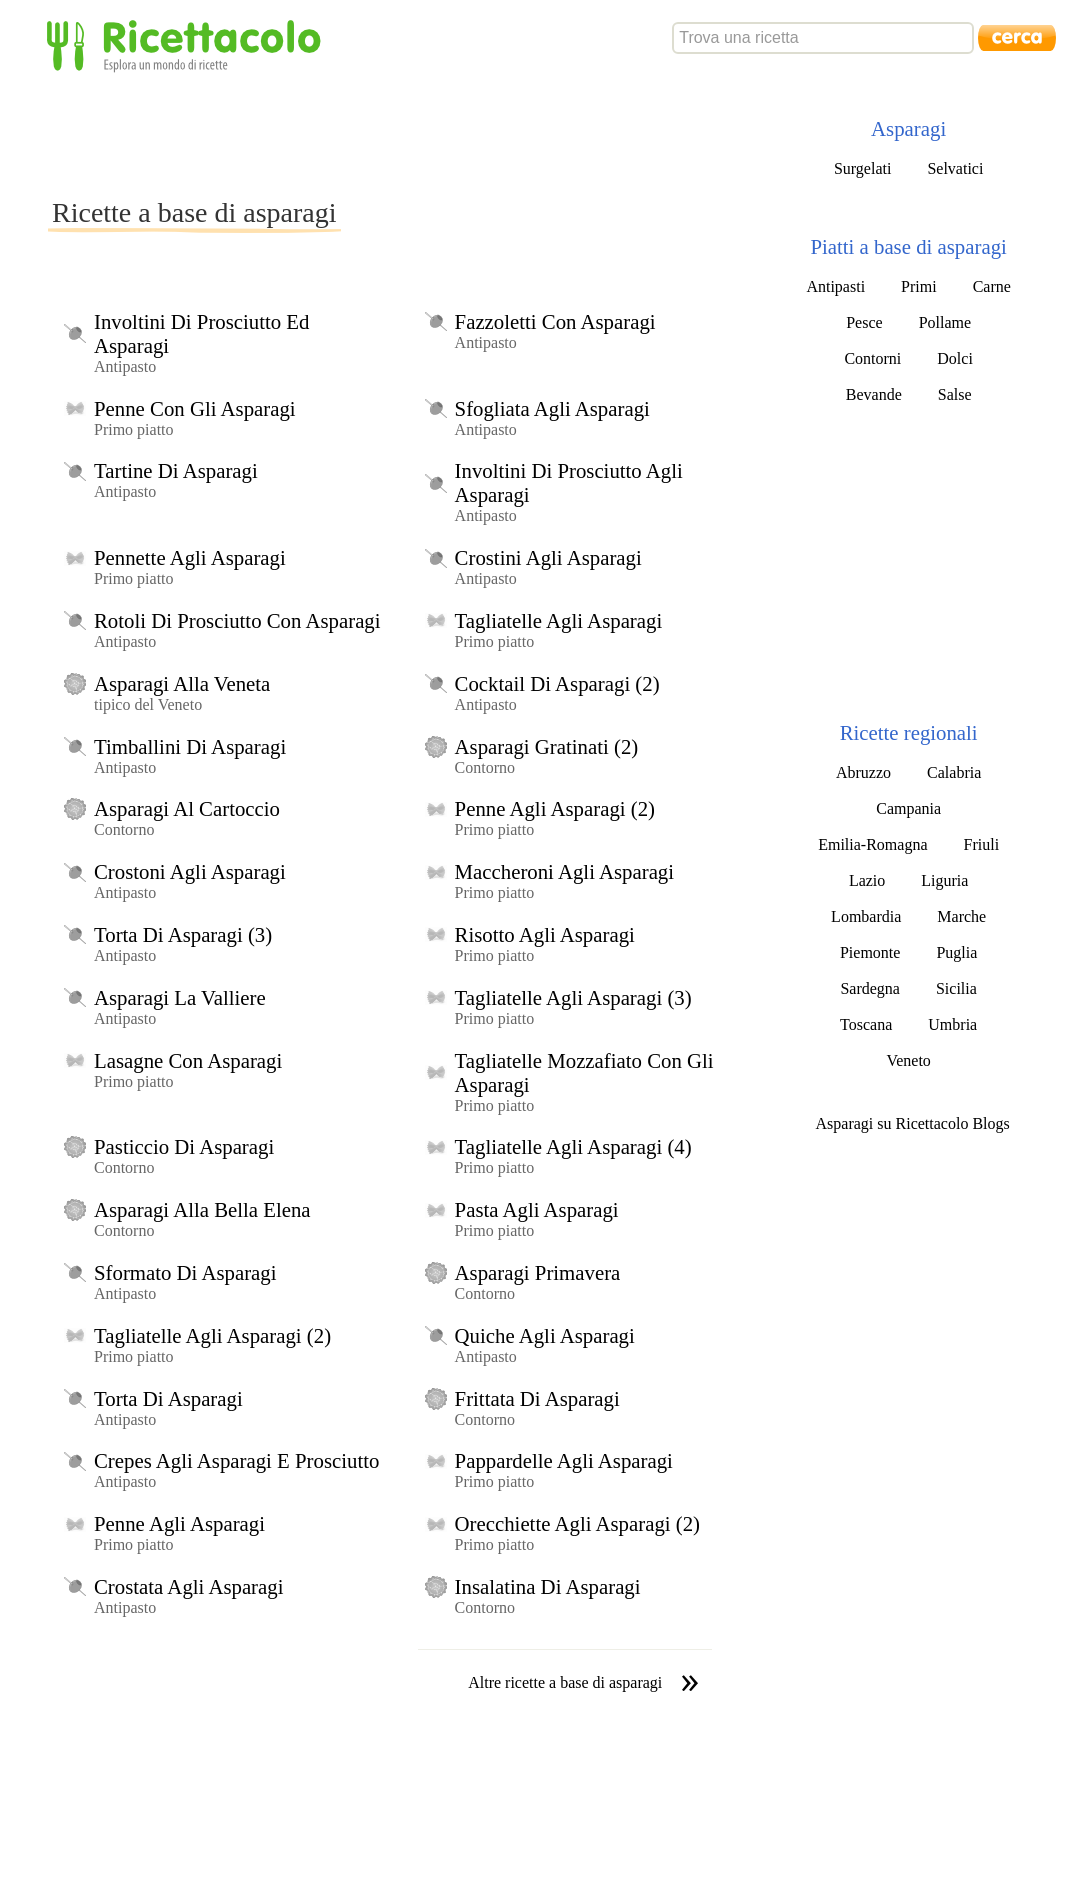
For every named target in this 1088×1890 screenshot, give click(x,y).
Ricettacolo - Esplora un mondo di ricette (188, 44)
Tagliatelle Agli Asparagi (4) (573, 1146)
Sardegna (870, 988)
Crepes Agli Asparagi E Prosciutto (236, 1460)
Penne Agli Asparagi (179, 1523)
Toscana (866, 1024)
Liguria (944, 880)
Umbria (952, 1024)
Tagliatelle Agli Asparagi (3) (573, 997)
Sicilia (956, 988)
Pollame (945, 322)
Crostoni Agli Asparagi (190, 871)
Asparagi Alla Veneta (182, 683)
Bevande (874, 394)
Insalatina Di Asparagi (548, 1586)
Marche (961, 916)
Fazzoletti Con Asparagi (555, 321)
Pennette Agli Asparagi (190, 557)
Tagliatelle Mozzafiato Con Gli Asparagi (584, 1072)
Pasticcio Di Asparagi (184, 1146)
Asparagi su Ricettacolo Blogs (913, 1123)
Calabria (954, 772)
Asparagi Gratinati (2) (547, 746)
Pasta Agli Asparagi (537, 1209)
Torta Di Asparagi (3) (183, 934)
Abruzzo (863, 772)
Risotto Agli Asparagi (545, 934)
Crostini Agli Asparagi (548, 557)
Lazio (867, 880)
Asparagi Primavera (538, 1272)
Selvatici (955, 168)
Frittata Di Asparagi (537, 1398)
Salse (955, 394)
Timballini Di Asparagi (190, 746)
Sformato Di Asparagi (185, 1272)
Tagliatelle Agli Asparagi (559, 620)
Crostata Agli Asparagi (188, 1586)
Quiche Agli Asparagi (545, 1335)
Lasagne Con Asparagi (188, 1060)
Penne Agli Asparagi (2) (555, 808)
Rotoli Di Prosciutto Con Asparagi (237, 620)
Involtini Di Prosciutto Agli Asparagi (569, 482)
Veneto (908, 1060)
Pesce (864, 322)
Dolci (955, 358)
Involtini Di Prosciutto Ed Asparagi (201, 333)
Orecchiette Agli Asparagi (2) (577, 1523)
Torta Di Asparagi (168, 1398)
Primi (919, 286)
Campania (908, 808)
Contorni (872, 358)
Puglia (956, 952)
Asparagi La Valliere (180, 997)
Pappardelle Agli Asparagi (564, 1460)
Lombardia (866, 916)
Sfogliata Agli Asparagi (552, 408)
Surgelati (862, 168)
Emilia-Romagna (872, 844)
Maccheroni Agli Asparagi (564, 871)
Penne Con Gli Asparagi (195, 408)
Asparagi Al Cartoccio (187, 808)
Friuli (982, 844)
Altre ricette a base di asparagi (565, 1682)
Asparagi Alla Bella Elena (202, 1209)
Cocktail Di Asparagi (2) (557, 683)
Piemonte (870, 952)
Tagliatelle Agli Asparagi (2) (212, 1335)
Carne (992, 286)
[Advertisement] (412, 134)
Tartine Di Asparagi (176, 470)
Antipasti (835, 286)
